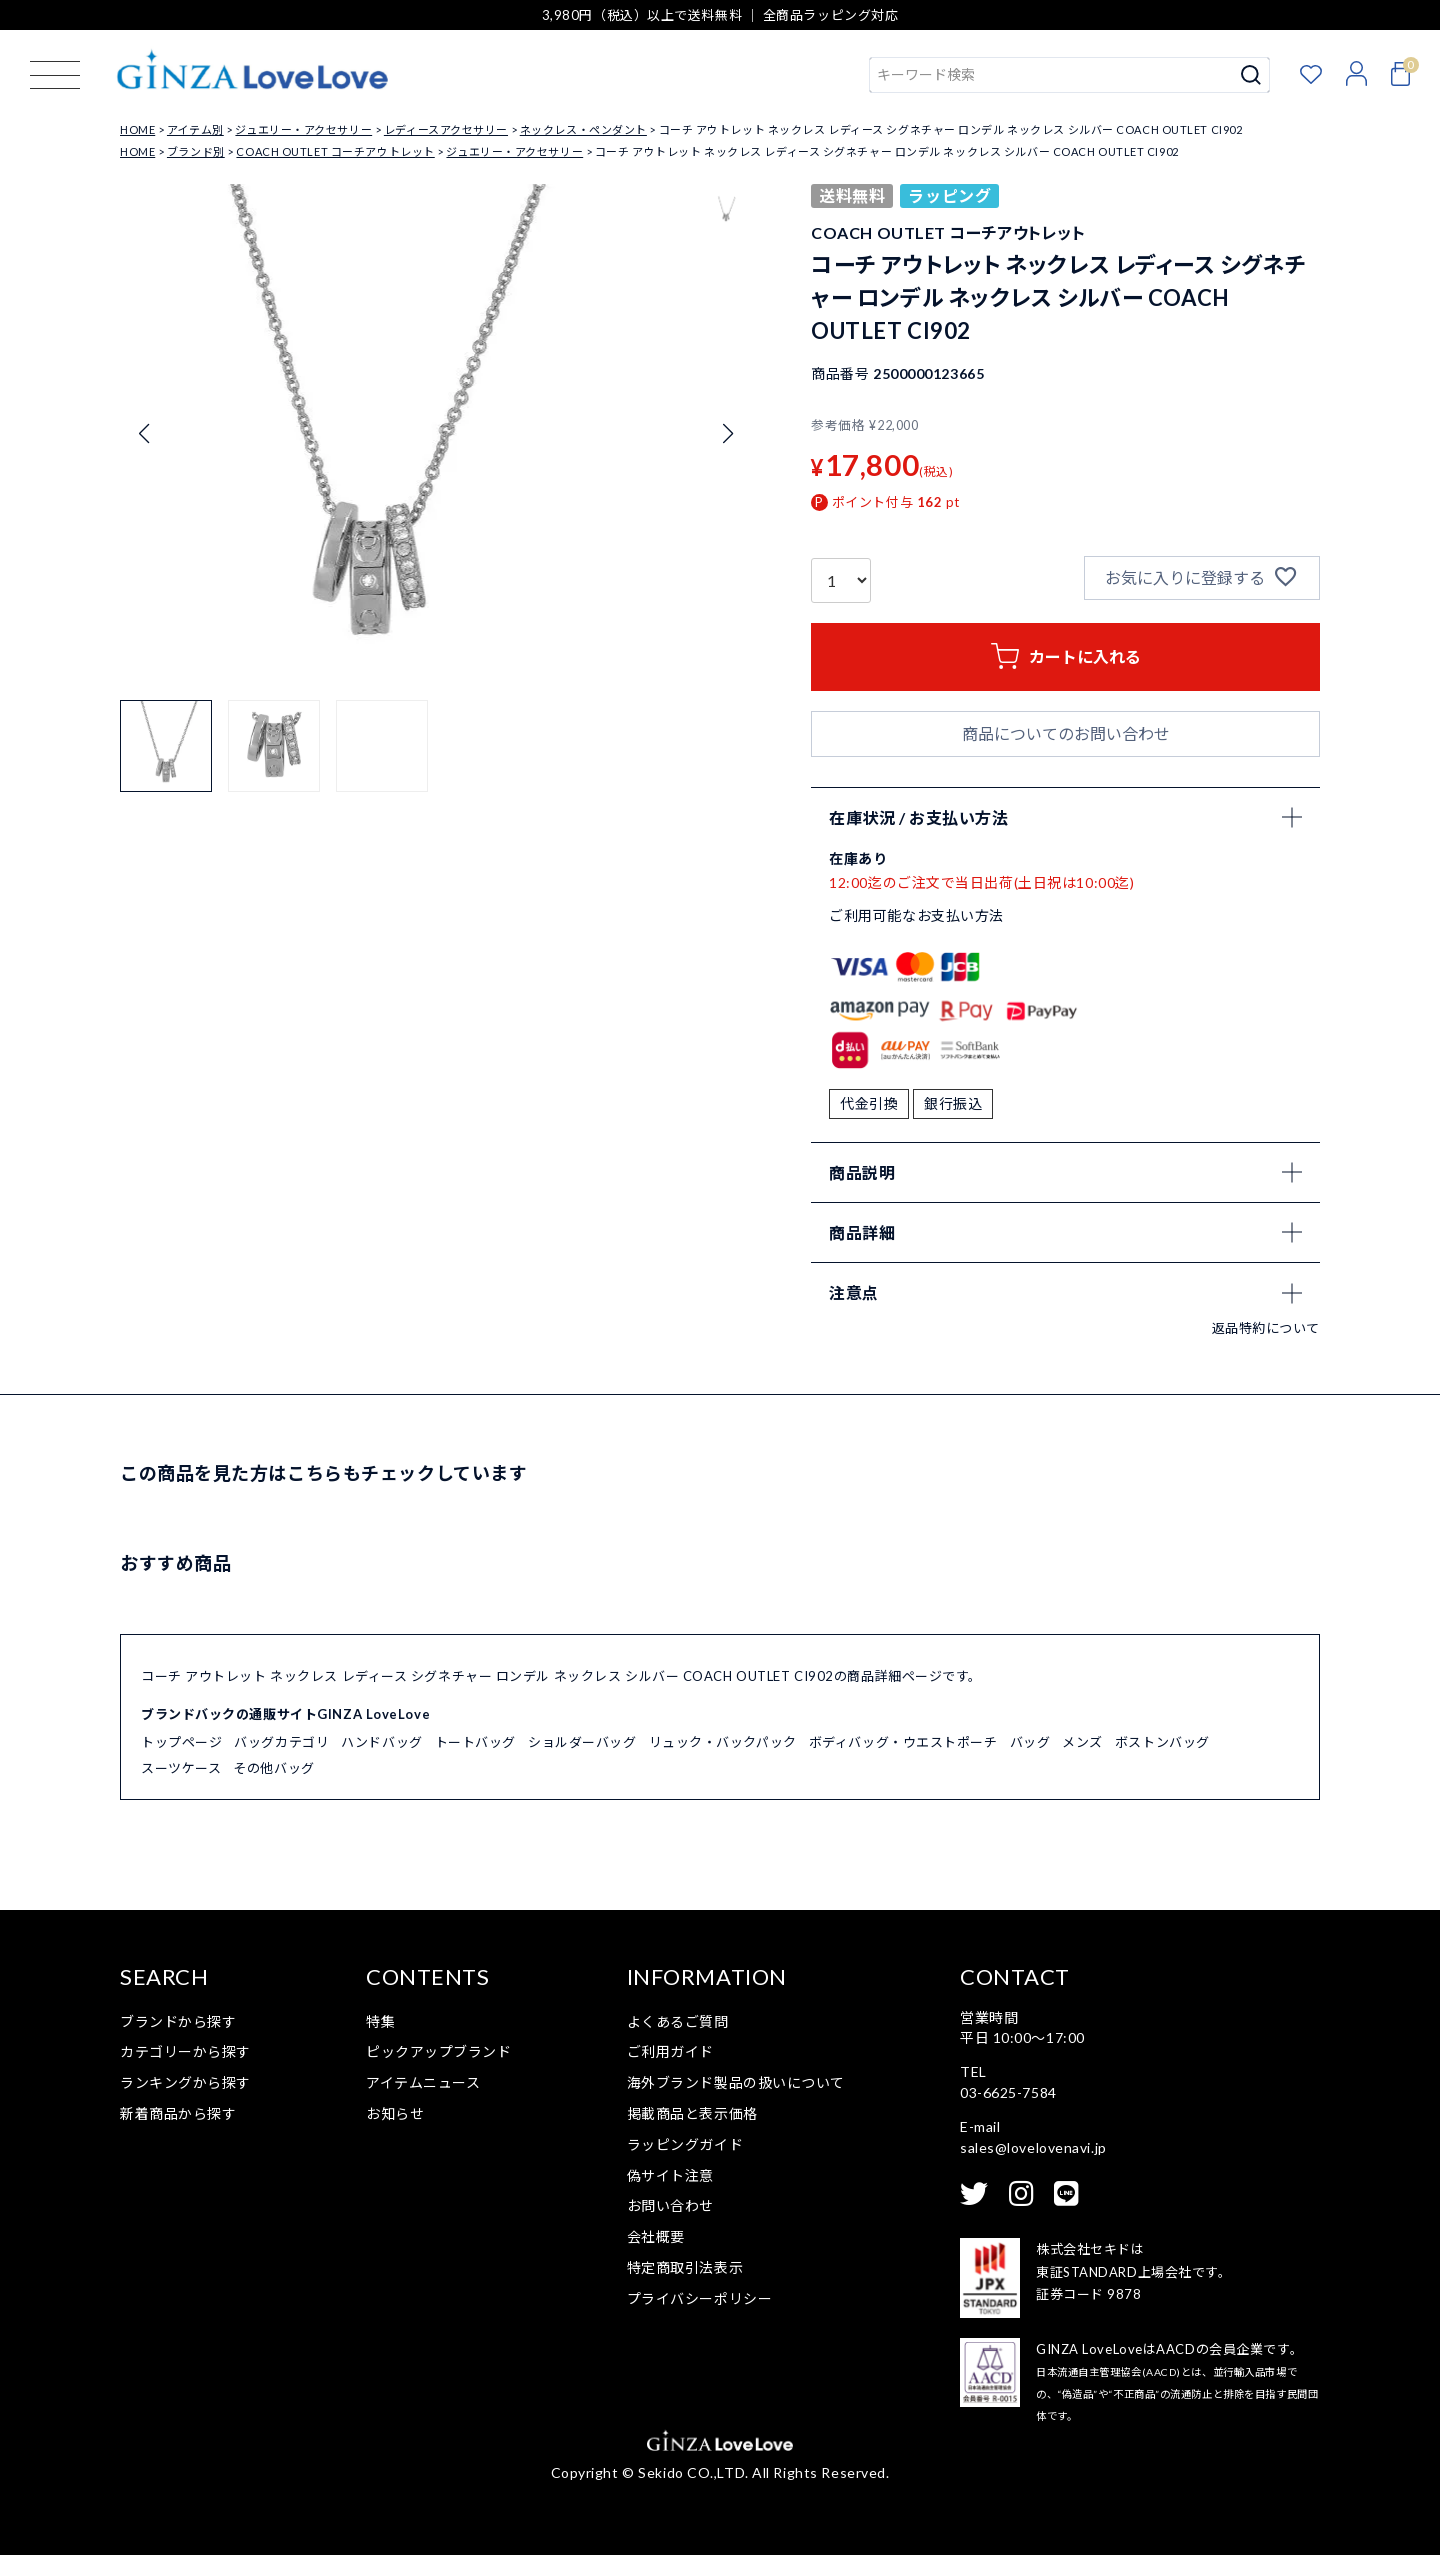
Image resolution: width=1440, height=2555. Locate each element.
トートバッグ (475, 1742)
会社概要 (656, 2236)
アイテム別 (195, 129)
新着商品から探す (178, 2113)
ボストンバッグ (1162, 1742)
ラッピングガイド (685, 2144)
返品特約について (1266, 1328)
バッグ (1030, 1742)
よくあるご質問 (678, 2021)
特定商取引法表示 (685, 2267)
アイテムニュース (423, 2082)
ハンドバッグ (381, 1742)
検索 (1251, 75)
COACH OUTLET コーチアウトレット (335, 151)
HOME (137, 129)
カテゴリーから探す (185, 2051)
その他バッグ (273, 1768)
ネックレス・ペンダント (583, 129)
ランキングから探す (185, 2082)
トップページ (181, 1742)
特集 (380, 2021)
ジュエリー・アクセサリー (303, 129)
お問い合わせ (670, 2205)
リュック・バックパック (723, 1742)
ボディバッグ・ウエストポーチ (903, 1742)
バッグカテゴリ (281, 1742)
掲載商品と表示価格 (692, 2113)
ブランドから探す (178, 2021)
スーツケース (181, 1768)
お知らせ (395, 2113)
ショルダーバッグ (582, 1742)
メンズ (1082, 1742)
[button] (166, 746)
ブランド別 (196, 151)
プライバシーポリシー (700, 2298)
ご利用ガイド (670, 2051)
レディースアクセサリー (446, 129)
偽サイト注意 (670, 2175)
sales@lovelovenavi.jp (1033, 2147)
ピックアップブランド (439, 2051)
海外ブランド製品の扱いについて (736, 2082)
